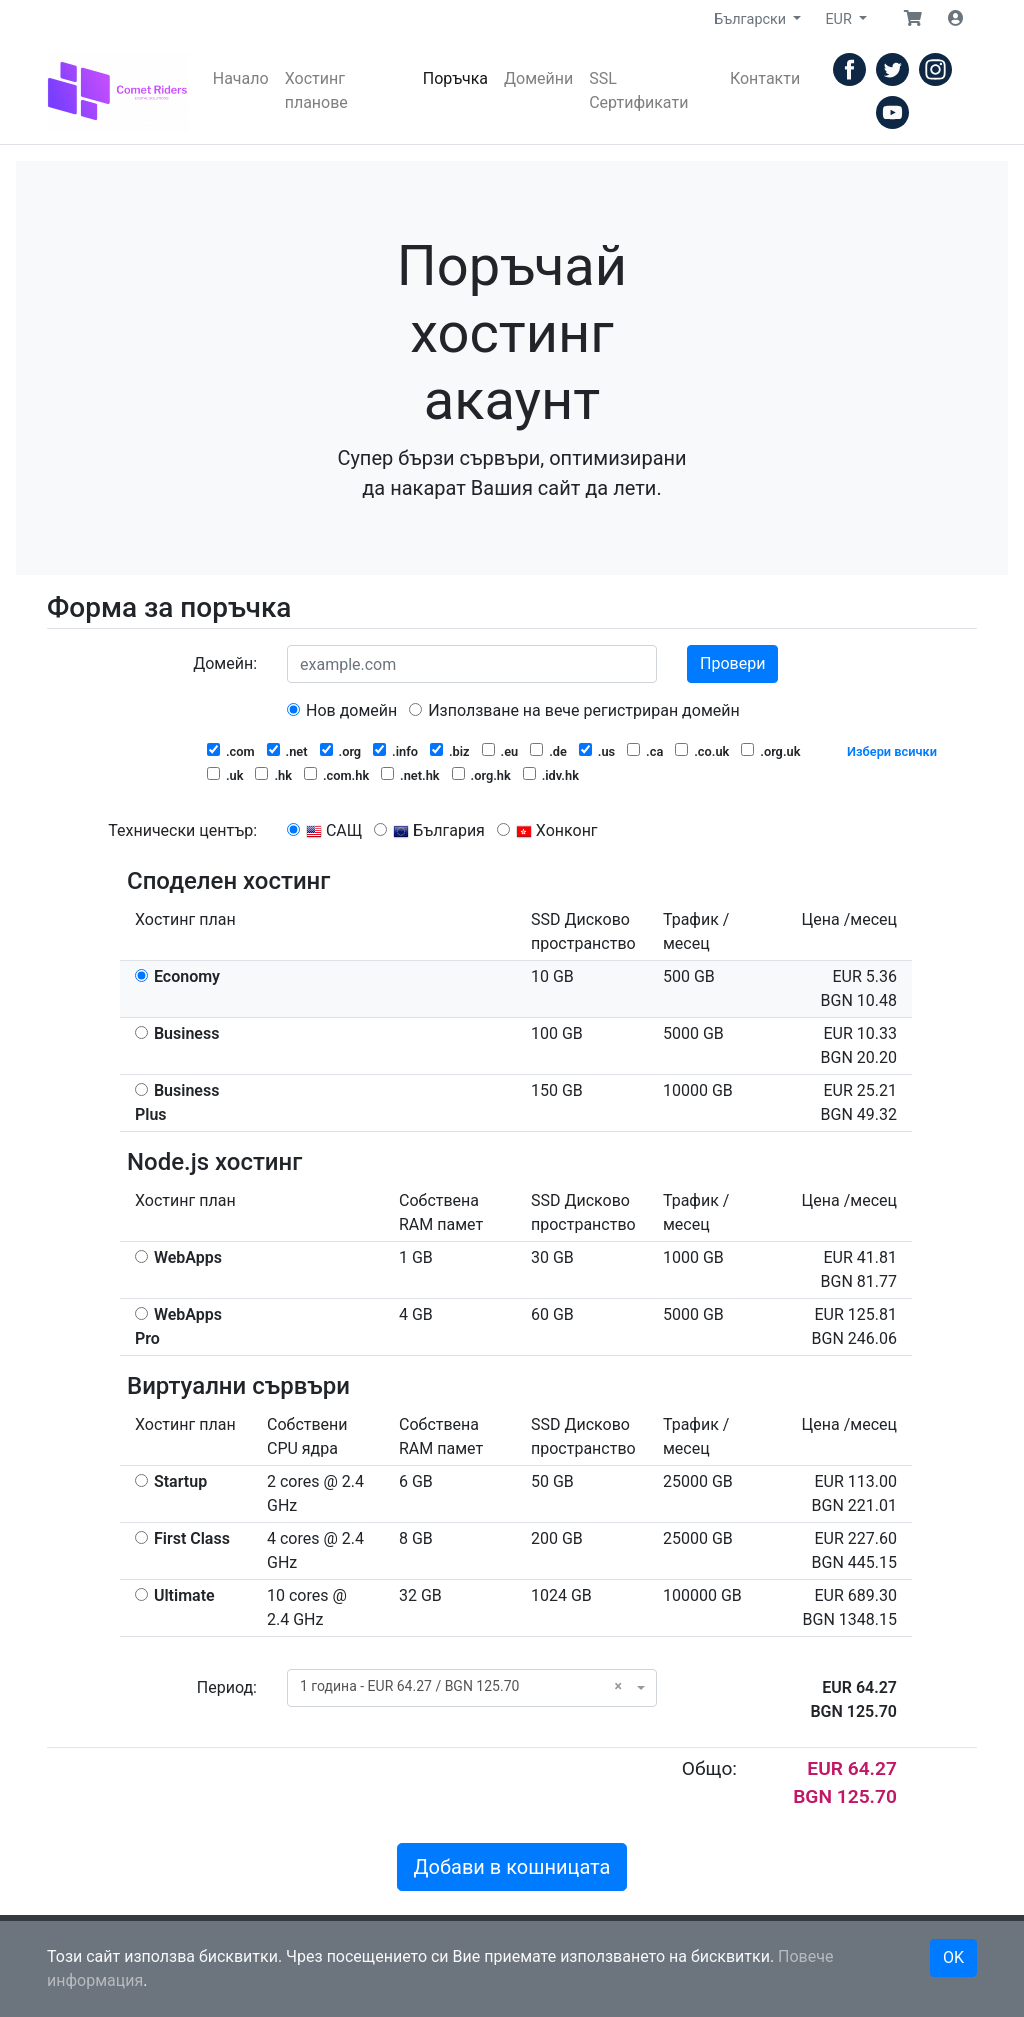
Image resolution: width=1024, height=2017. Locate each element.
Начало (241, 78)
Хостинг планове (316, 90)
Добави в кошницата (512, 1867)
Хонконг (547, 830)
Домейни (538, 78)
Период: (227, 1687)
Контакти (765, 78)
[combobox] (472, 1688)
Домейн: (225, 663)
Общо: (709, 1768)
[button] (913, 19)
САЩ (324, 830)
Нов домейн (342, 710)
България (429, 830)
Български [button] (751, 19)
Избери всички (892, 751)
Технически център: (182, 830)
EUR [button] (840, 19)
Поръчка (455, 78)
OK (953, 1957)
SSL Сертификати (638, 90)
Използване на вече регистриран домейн (574, 710)
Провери (732, 663)
